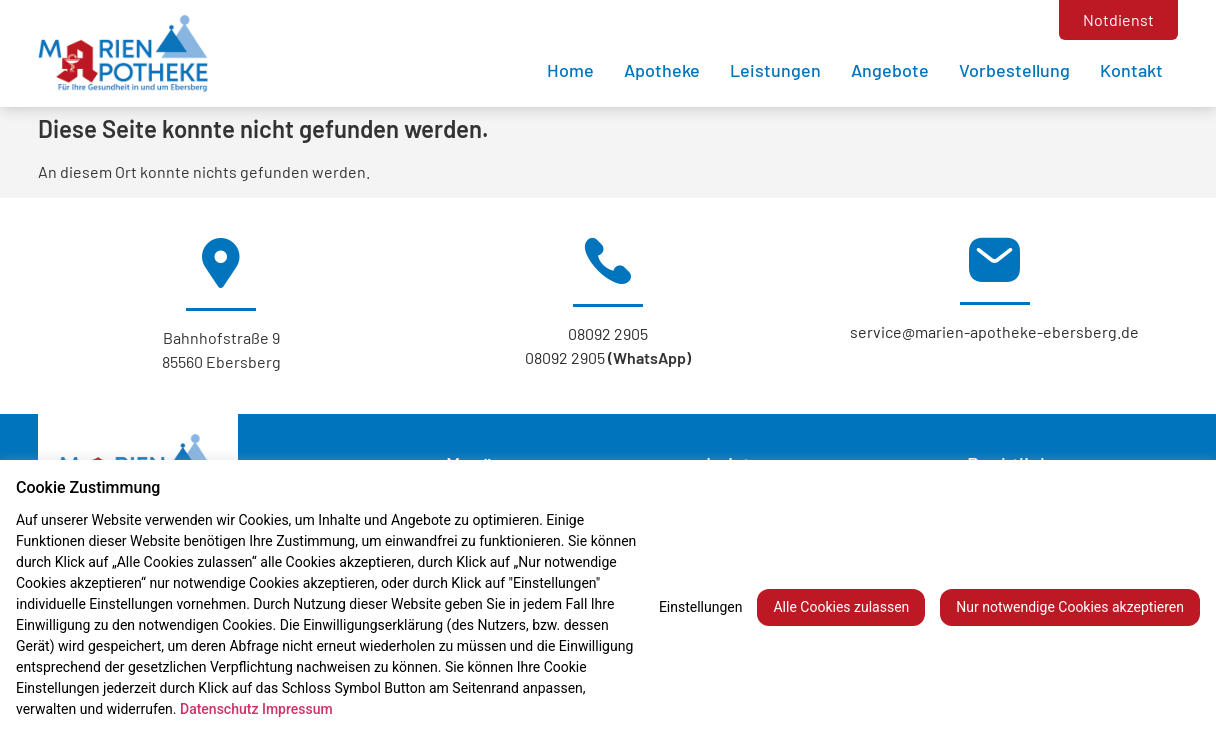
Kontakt (1131, 70)
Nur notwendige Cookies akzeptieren (1070, 607)
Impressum (297, 709)
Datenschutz (219, 709)
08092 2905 (608, 333)
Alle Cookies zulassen (841, 607)
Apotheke (662, 70)
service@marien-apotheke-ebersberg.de (994, 331)
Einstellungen (701, 607)
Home (570, 70)
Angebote (890, 70)
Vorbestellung (1014, 70)
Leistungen (775, 70)
